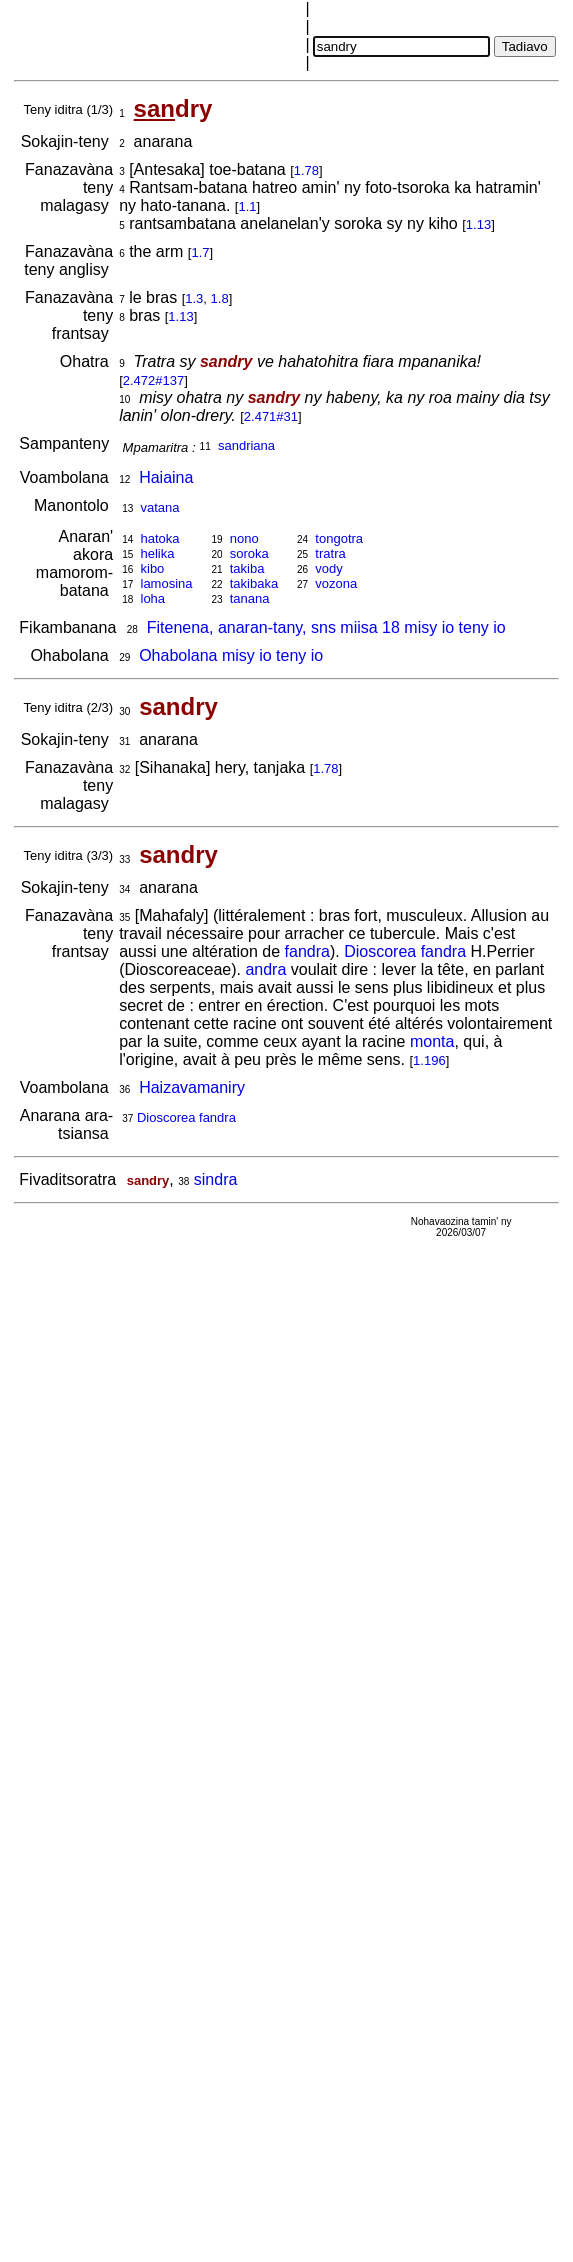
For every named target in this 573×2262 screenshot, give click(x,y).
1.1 (247, 206)
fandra (307, 951)
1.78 (306, 170)
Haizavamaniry (192, 1087)
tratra (330, 553)
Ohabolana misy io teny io (231, 655)
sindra (216, 1179)
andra (265, 969)
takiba (247, 568)
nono (244, 538)
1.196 (429, 1060)
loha (153, 598)
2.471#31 (271, 416)
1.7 (200, 252)
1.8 (220, 298)
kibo (153, 568)
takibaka (254, 583)
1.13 (478, 224)
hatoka (160, 538)
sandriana (246, 445)
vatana (160, 507)
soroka (249, 553)
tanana (250, 598)
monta (432, 1041)
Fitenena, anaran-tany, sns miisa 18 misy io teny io (326, 627)
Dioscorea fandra (405, 951)
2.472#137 (153, 380)
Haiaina (166, 477)
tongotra (339, 538)
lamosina (167, 583)
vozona (336, 583)
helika (158, 553)
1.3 (194, 298)
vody (328, 568)
